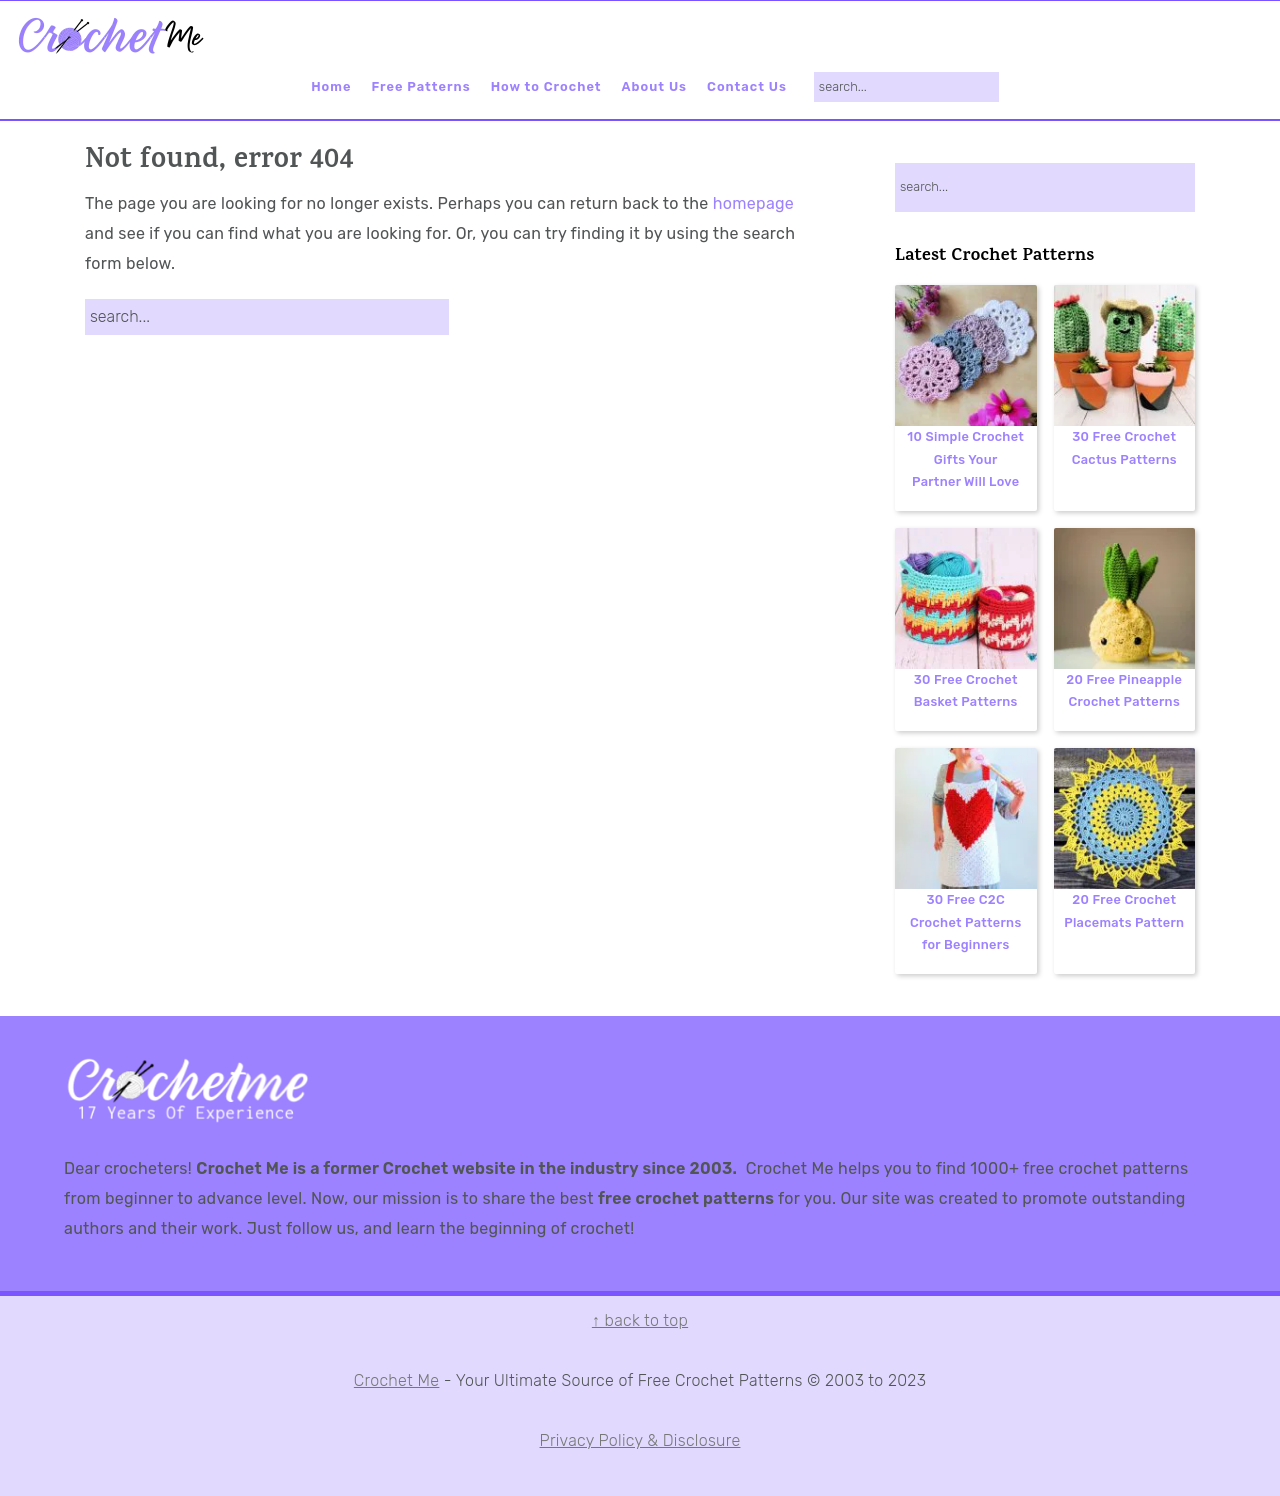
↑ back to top (640, 1320)
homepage (753, 203)
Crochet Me (397, 1380)
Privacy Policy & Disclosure (640, 1440)
